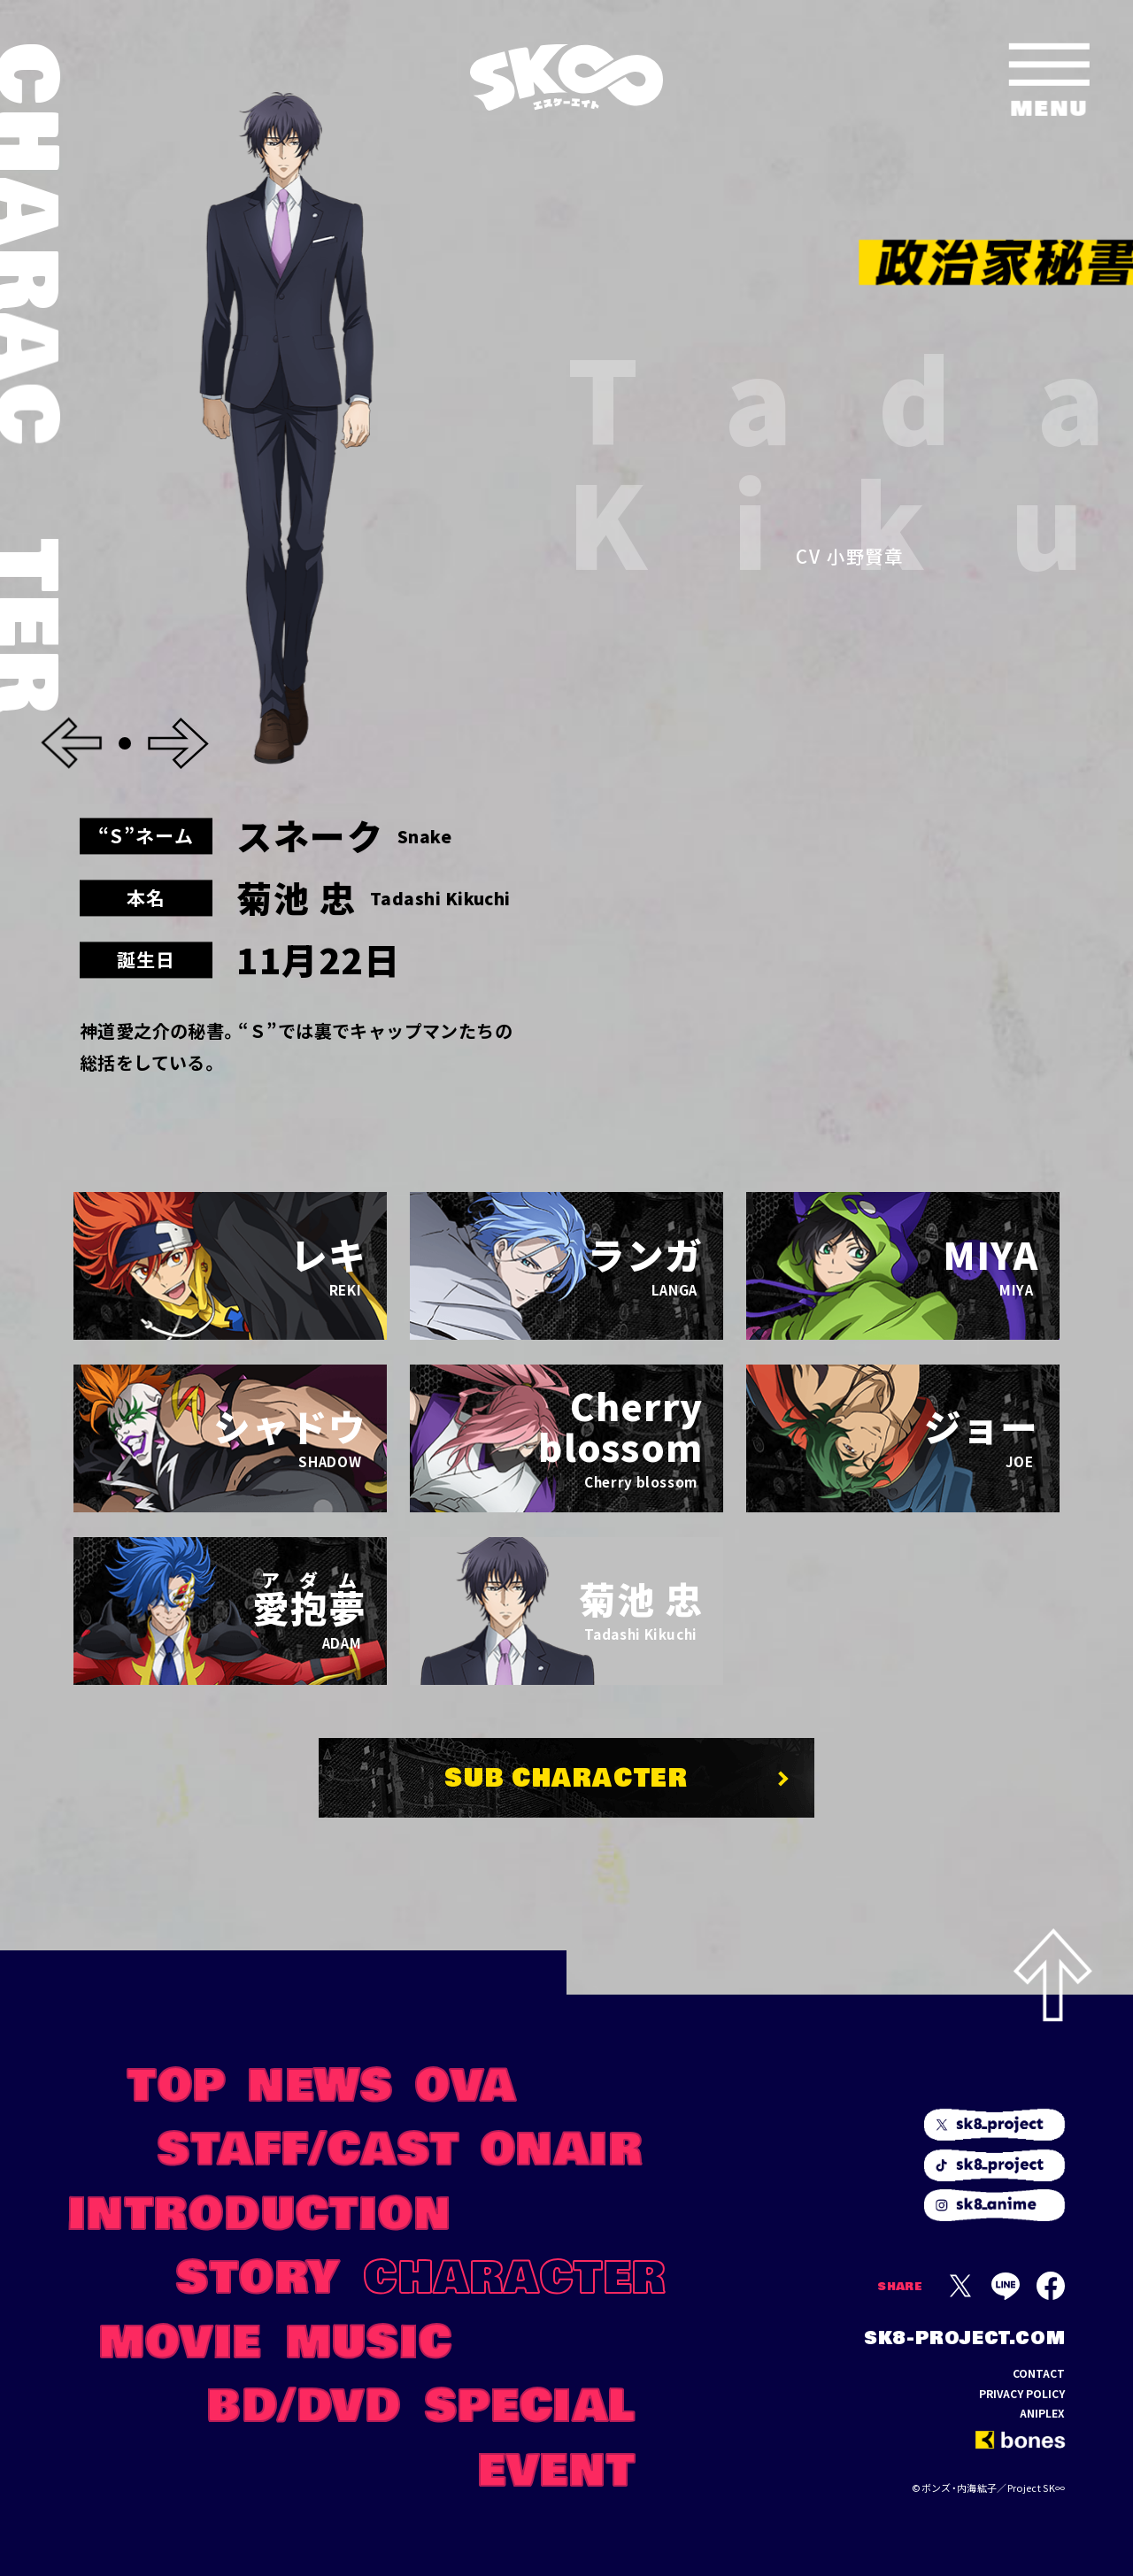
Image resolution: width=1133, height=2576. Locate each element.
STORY (258, 2274)
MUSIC (369, 2339)
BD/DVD (304, 2402)
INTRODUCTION (260, 2210)
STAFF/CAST (309, 2146)
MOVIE (180, 2339)
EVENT (557, 2467)
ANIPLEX (1042, 2413)
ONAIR (562, 2146)
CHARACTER (515, 2274)
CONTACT (1039, 2373)
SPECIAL (530, 2402)
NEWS (321, 2082)
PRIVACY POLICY (1022, 2394)
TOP (176, 2082)
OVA (465, 2082)
